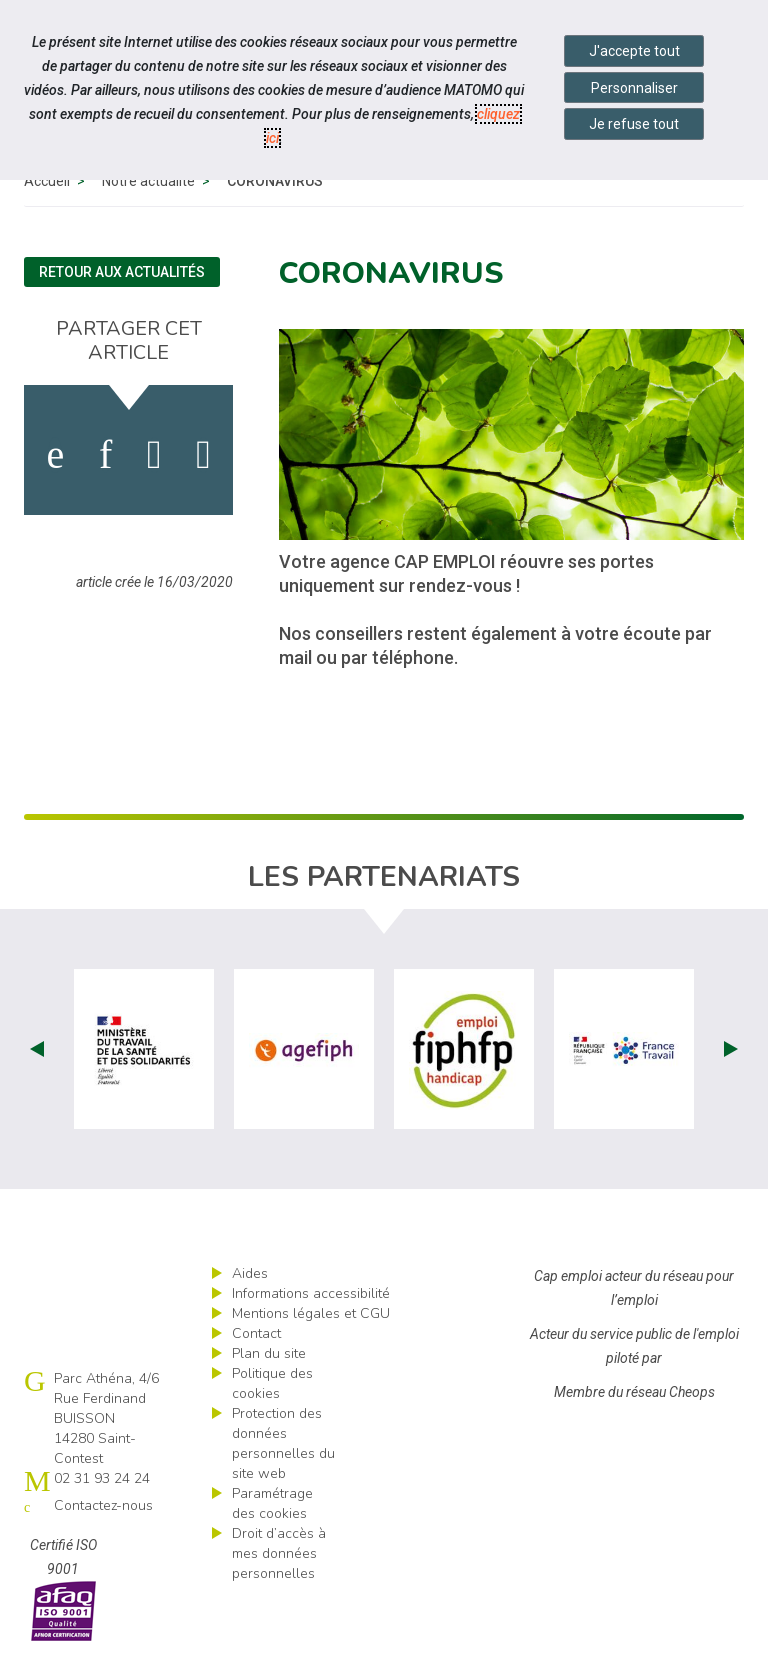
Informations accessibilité (311, 1298)
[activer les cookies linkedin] (105, 460)
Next (731, 1054)
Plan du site (269, 1358)
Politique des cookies (272, 1388)
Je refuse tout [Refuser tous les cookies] (634, 124)
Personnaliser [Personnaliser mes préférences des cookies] (634, 88)
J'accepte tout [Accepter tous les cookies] (634, 51)
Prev (37, 1054)
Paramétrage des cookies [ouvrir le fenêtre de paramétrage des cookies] (272, 1508)
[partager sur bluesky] (203, 460)
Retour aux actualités (122, 277)
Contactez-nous (103, 1510)
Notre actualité (148, 186)
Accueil (47, 186)
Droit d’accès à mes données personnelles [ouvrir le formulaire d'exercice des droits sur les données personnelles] (279, 1558)
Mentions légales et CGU (311, 1318)
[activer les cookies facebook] (55, 460)
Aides (250, 1278)
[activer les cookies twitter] (154, 460)
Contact (256, 1338)
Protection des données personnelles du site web (283, 1448)
